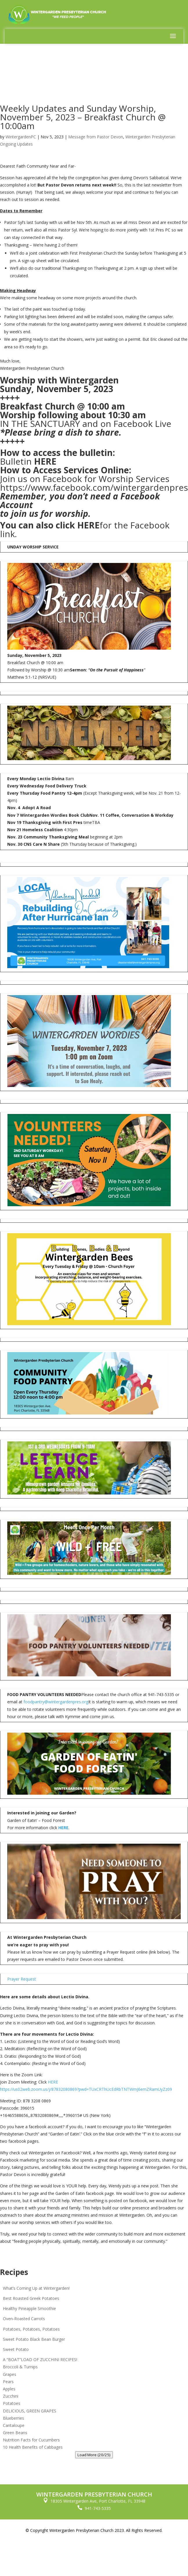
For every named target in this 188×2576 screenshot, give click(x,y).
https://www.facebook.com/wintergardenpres (94, 487)
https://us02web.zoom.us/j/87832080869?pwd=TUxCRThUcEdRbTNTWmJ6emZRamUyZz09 (86, 2089)
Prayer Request (21, 1979)
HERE (45, 461)
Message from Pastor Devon (95, 137)
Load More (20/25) (94, 2454)
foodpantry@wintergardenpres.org (56, 1701)
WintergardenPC (21, 137)
